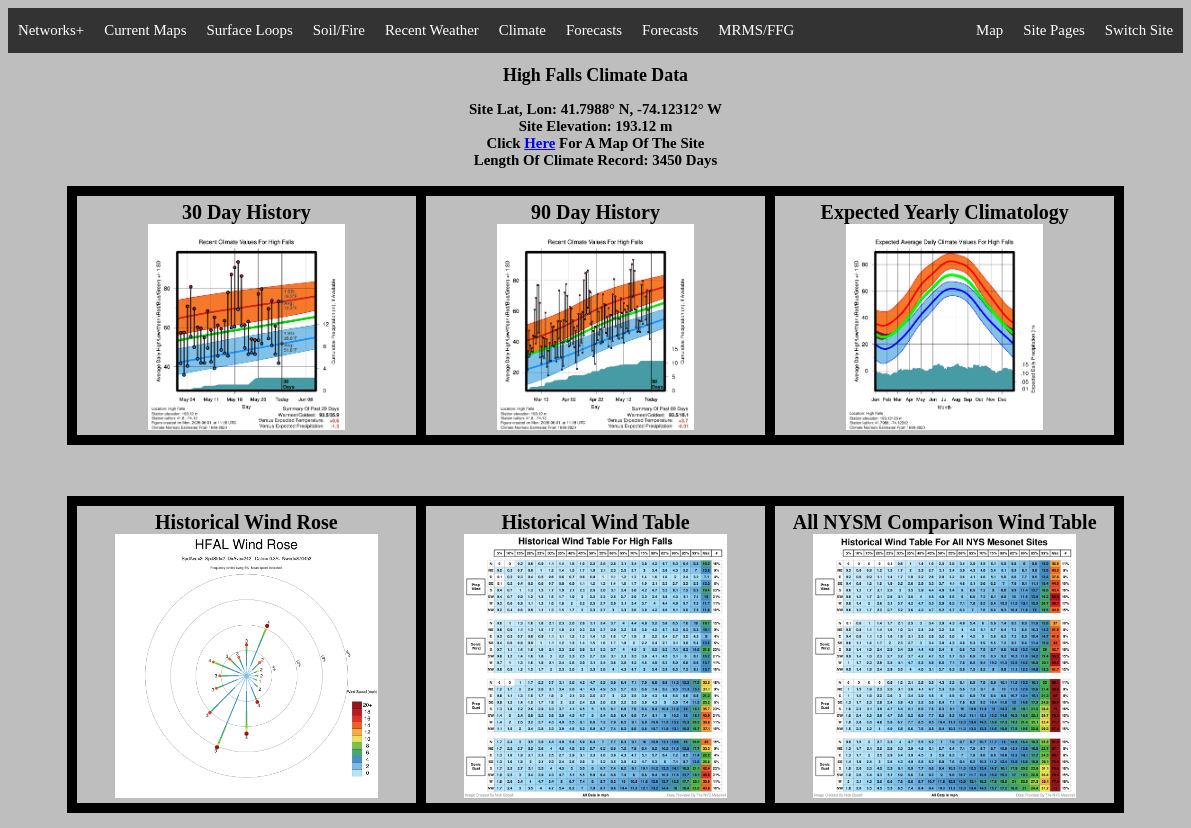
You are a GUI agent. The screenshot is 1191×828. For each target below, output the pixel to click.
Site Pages (1054, 30)
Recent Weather (432, 30)
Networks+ (51, 30)
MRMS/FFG (756, 30)
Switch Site (1139, 30)
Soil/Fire (339, 30)
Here (539, 143)
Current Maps (145, 30)
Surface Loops (249, 30)
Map (989, 30)
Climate (522, 30)
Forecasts (594, 30)
